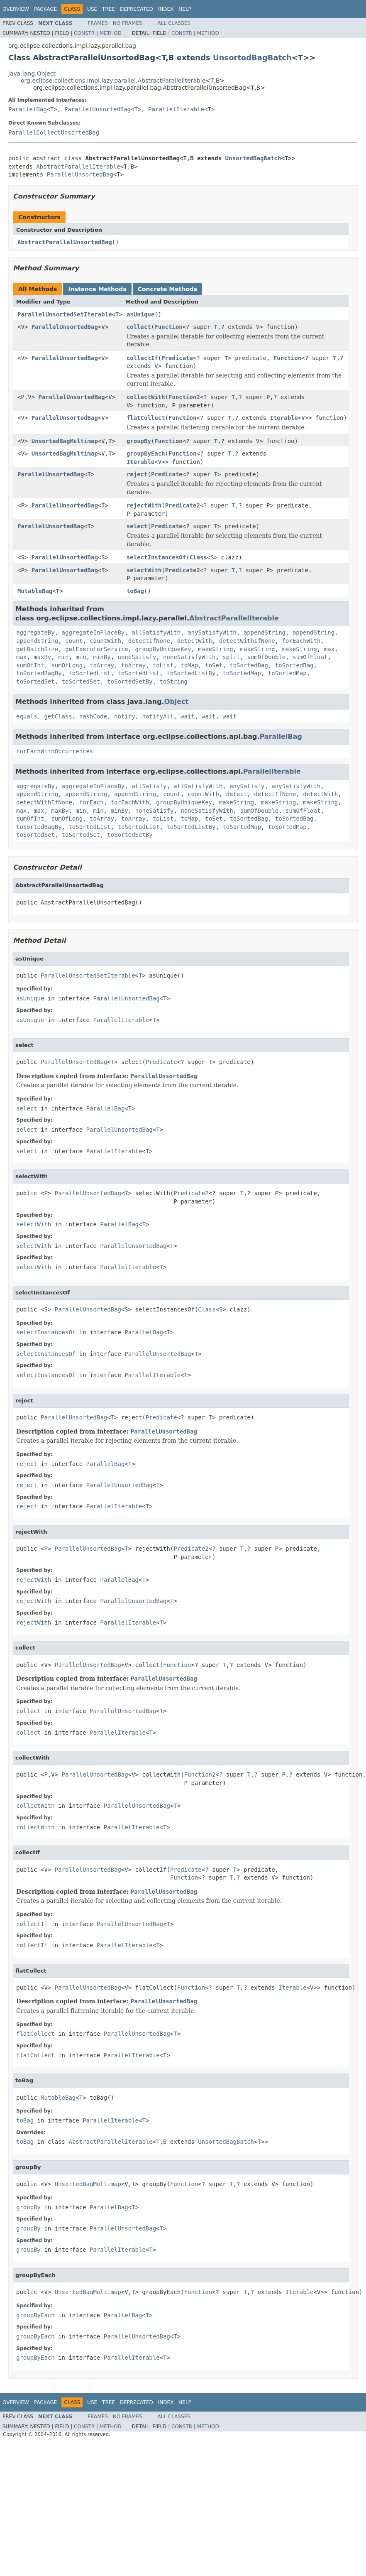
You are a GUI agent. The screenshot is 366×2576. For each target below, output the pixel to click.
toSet (213, 665)
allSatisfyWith (156, 632)
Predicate (177, 358)
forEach (91, 802)
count (74, 640)
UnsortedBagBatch (252, 57)
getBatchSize (37, 649)
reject (137, 474)
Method (111, 33)
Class (198, 557)
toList (163, 665)
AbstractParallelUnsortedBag (64, 242)
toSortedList (89, 673)
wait (188, 716)
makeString (215, 649)
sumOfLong (67, 665)
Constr (84, 33)
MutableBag (34, 591)
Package (45, 9)
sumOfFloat (310, 657)
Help (184, 9)
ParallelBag (27, 109)
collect (139, 327)
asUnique (140, 314)
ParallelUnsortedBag (97, 109)
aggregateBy (35, 632)
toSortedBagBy (39, 673)
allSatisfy (149, 786)
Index (166, 9)
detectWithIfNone (247, 640)
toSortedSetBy (130, 681)
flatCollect (146, 417)
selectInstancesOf (156, 557)
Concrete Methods (168, 289)
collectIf (142, 358)
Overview (15, 9)
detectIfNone (149, 640)
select (137, 526)
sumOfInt (30, 665)
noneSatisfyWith (189, 657)
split (231, 657)
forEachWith (301, 640)
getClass (58, 716)
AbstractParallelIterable (78, 166)
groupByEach (146, 453)
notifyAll (157, 716)
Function (168, 327)
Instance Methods (97, 289)
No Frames (127, 23)
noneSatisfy (137, 657)
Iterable (284, 417)
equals (26, 716)
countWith (105, 640)
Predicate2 (182, 505)
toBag (135, 591)
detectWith (194, 640)
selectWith (144, 570)
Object (176, 702)
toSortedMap (241, 673)
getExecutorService (96, 649)
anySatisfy (246, 786)
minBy (101, 657)
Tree (108, 9)
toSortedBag (248, 665)
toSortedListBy (190, 673)
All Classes (174, 23)
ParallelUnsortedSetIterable (64, 314)
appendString (264, 632)
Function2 (184, 397)
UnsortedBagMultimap (65, 441)
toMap (189, 665)
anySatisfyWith (212, 632)
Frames (98, 23)
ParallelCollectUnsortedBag (53, 132)
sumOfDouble (266, 657)
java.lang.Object (32, 73)
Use (92, 9)
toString (174, 681)
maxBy (42, 657)
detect (236, 794)
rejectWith (144, 505)
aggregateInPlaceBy (93, 632)
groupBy (139, 441)
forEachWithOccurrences (54, 751)
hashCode (93, 716)
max (329, 649)
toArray (102, 665)
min (63, 657)
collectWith (146, 397)
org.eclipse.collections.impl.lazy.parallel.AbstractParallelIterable (113, 80)
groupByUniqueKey (163, 649)
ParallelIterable (176, 109)
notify (124, 716)
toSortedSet (35, 681)
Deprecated (136, 9)
